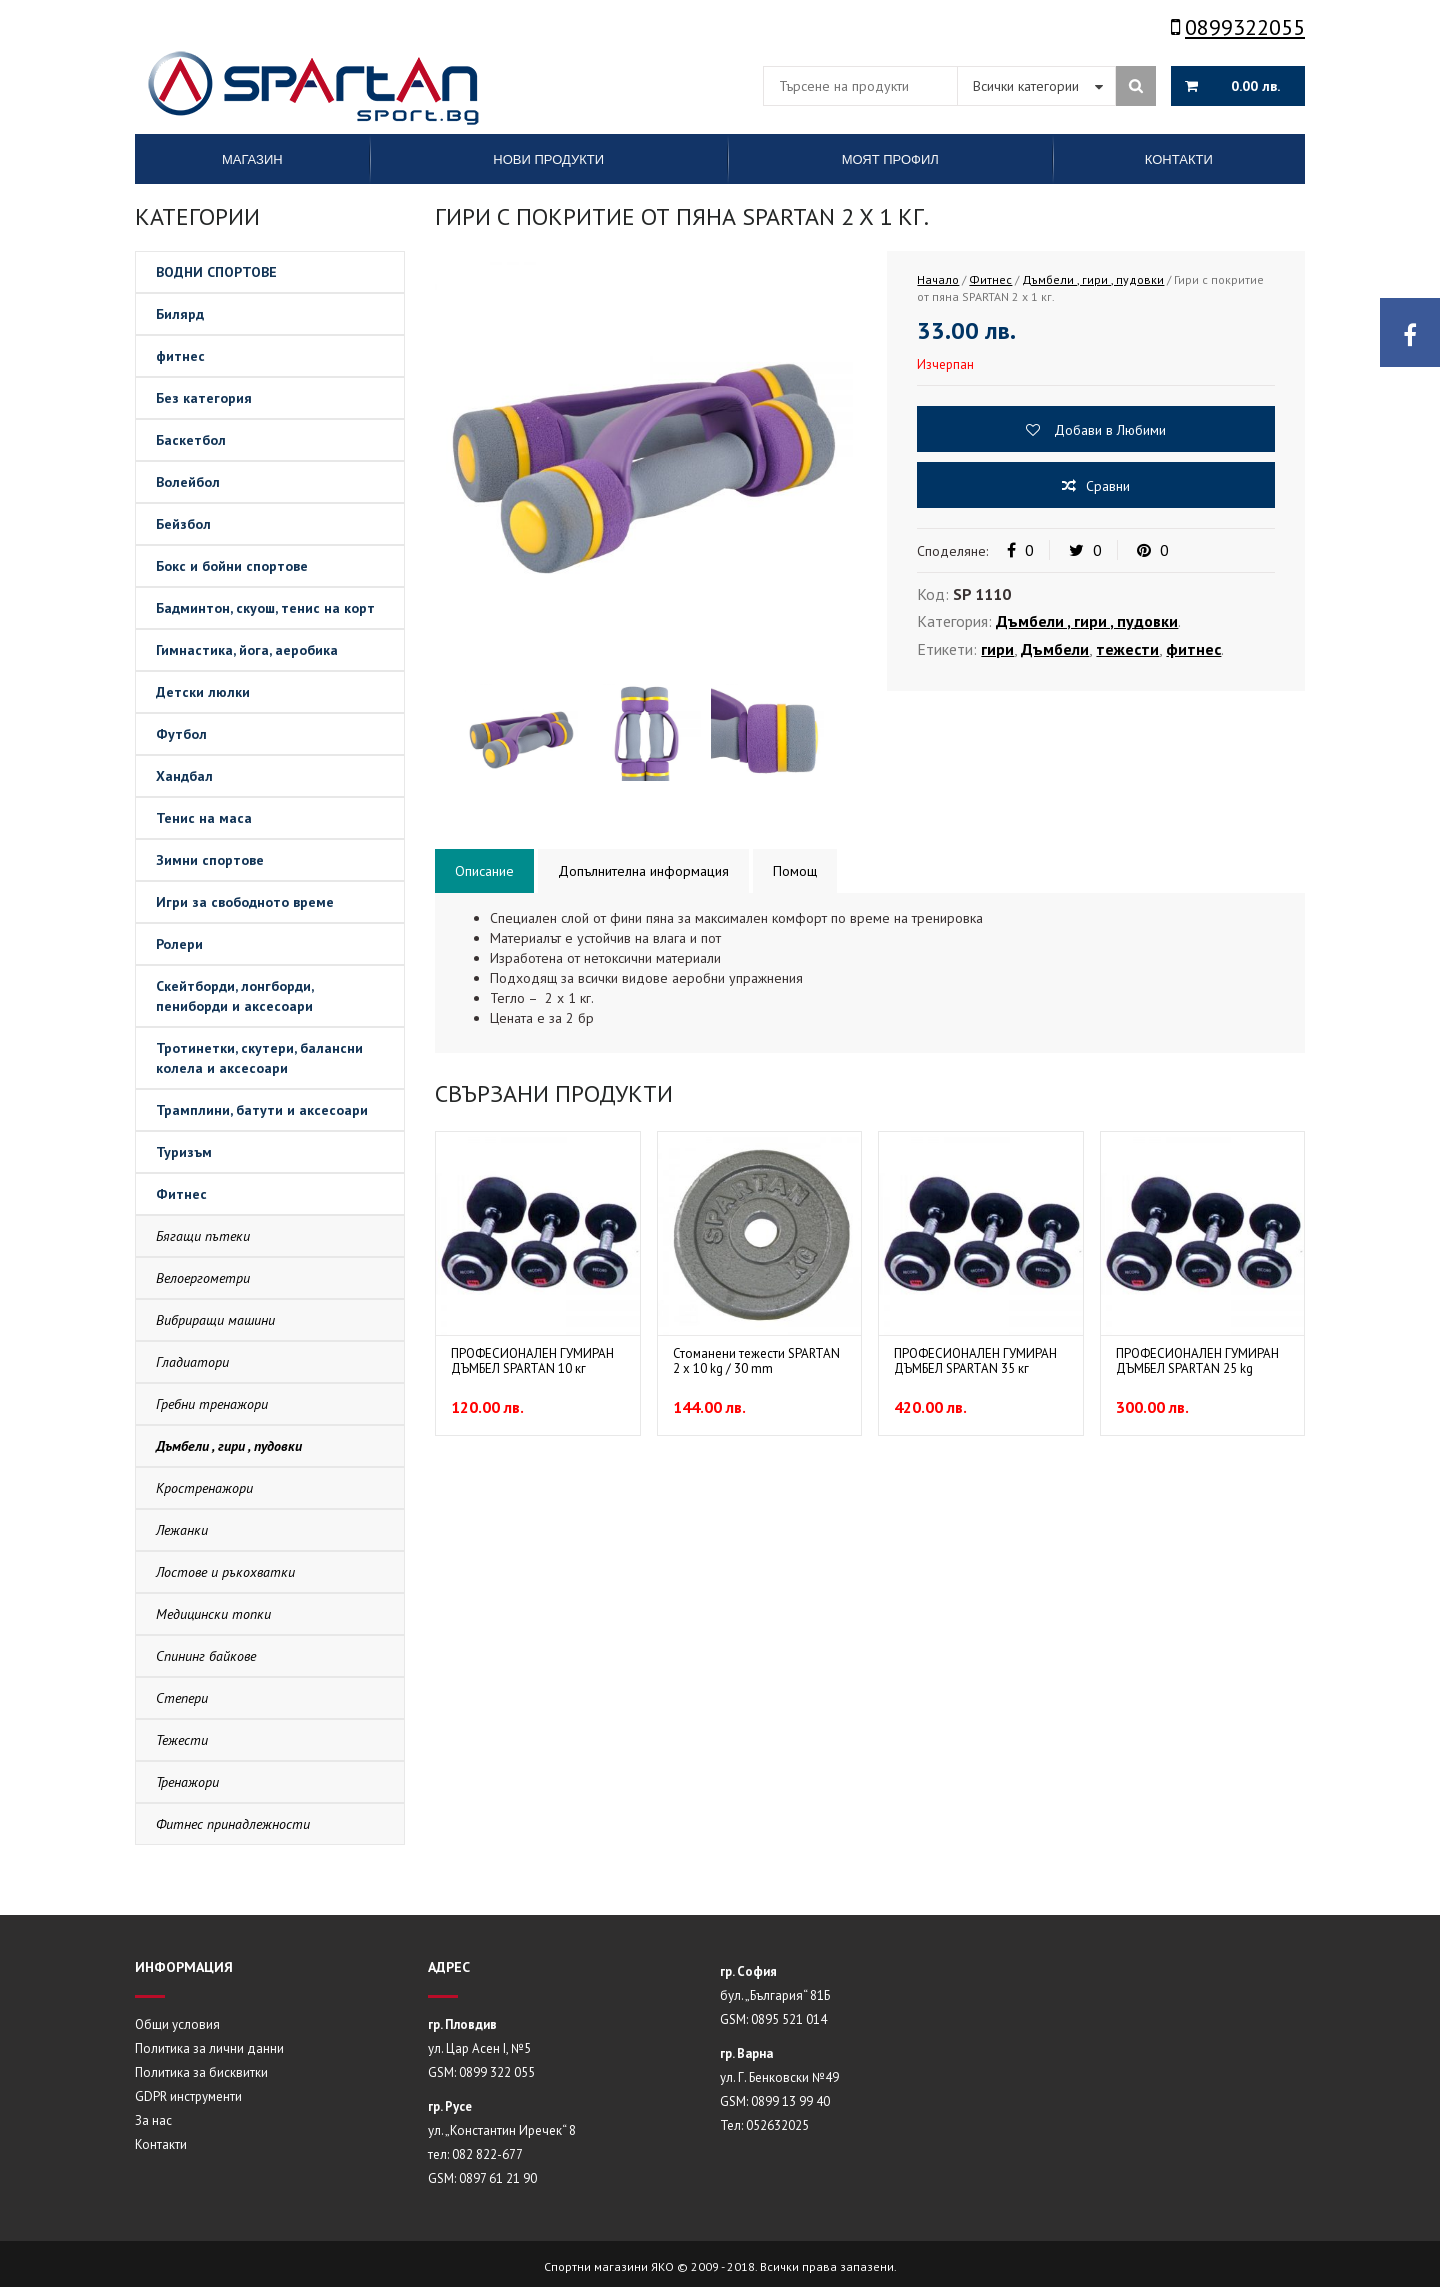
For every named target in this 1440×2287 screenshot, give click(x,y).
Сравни (1108, 486)
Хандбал (184, 776)
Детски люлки (203, 692)
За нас (153, 2120)
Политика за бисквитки (201, 2072)
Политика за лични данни (209, 2048)
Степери (182, 1698)
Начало (938, 279)
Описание (484, 871)
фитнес (180, 356)
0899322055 (1238, 27)
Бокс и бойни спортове (232, 566)
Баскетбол (191, 440)
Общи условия (177, 2024)
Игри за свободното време (245, 902)
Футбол (181, 734)
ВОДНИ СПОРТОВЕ (216, 272)
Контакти (161, 2144)
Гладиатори (192, 1362)
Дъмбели (1055, 649)
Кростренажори (204, 1488)
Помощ (795, 871)
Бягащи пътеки (203, 1236)
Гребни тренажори (212, 1404)
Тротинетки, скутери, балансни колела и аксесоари (259, 1058)
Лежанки (182, 1530)
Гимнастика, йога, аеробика (247, 650)
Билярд (180, 314)
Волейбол (188, 482)
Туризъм (184, 1152)
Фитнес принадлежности (233, 1824)
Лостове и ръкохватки (225, 1572)
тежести (1127, 649)
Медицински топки (213, 1614)
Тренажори (187, 1782)
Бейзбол (183, 524)
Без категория (204, 398)
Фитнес (181, 1194)
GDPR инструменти (188, 2096)
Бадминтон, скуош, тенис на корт (265, 608)
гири (997, 649)
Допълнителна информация (643, 871)
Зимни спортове (210, 860)
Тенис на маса (204, 818)
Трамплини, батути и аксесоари (262, 1110)
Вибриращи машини (215, 1320)
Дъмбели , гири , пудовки (229, 1446)
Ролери (179, 944)
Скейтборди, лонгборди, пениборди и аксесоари (235, 996)
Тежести (182, 1740)
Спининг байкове (206, 1656)
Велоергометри (203, 1278)
